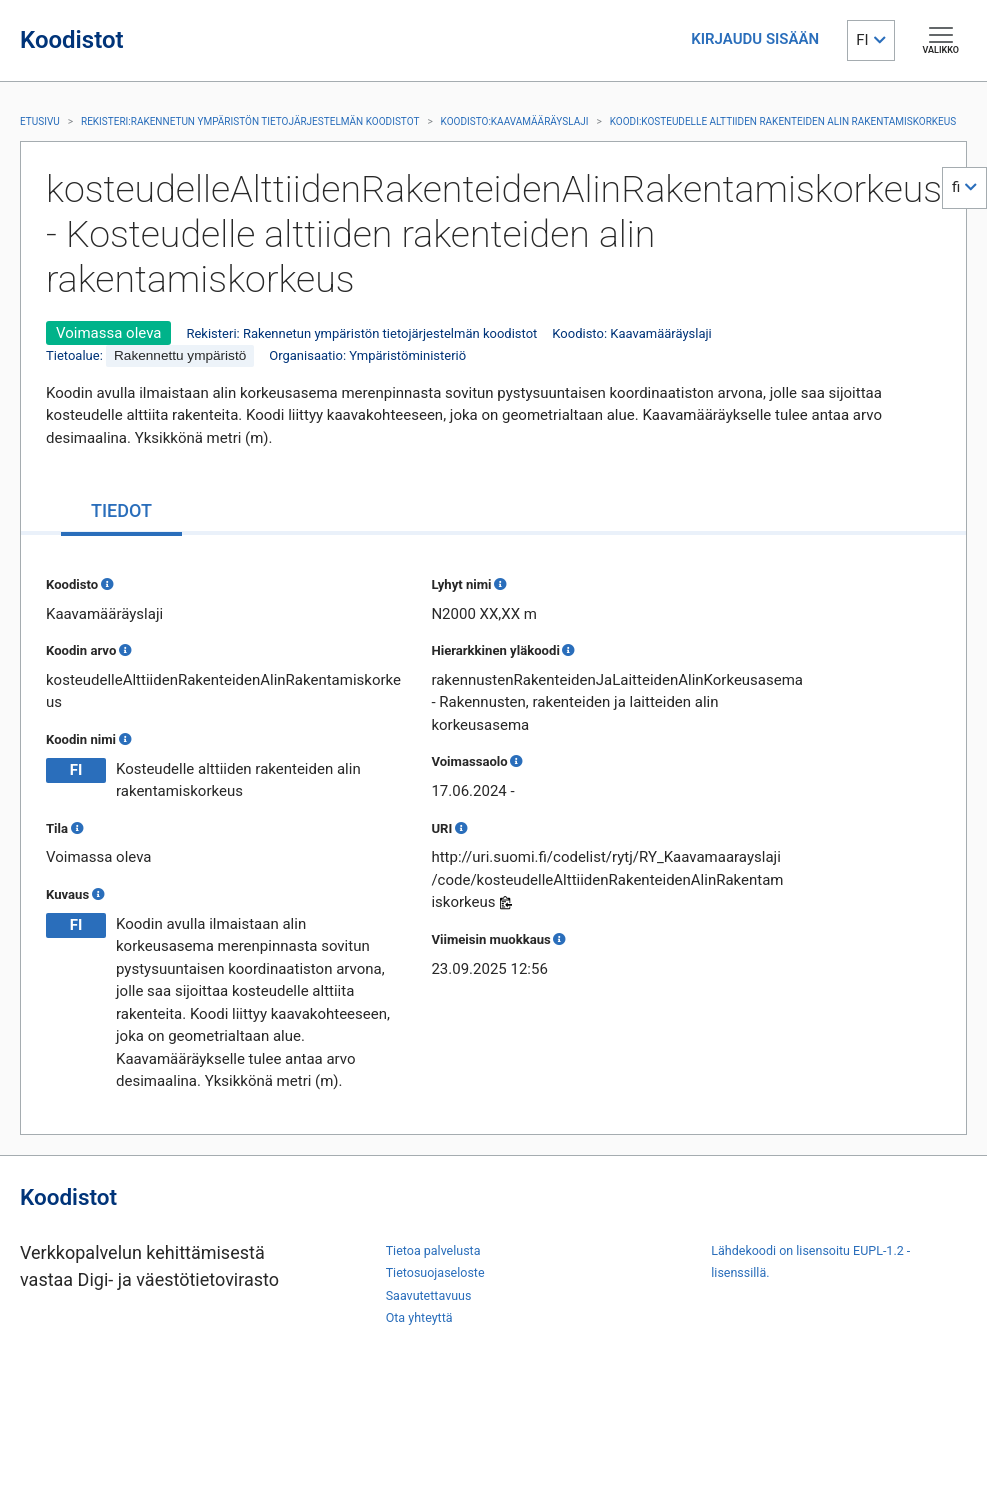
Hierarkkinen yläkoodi (495, 650)
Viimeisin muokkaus (490, 939)
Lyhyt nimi (461, 584)
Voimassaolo (469, 761)
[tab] (121, 512)
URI (441, 828)
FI (862, 40)
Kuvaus (67, 894)
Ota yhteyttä (419, 1317)
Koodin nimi (81, 739)
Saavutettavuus (429, 1295)
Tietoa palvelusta (433, 1250)
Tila (57, 828)
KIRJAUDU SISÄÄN (755, 39)
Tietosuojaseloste (435, 1272)
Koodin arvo (81, 650)
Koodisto (72, 584)
